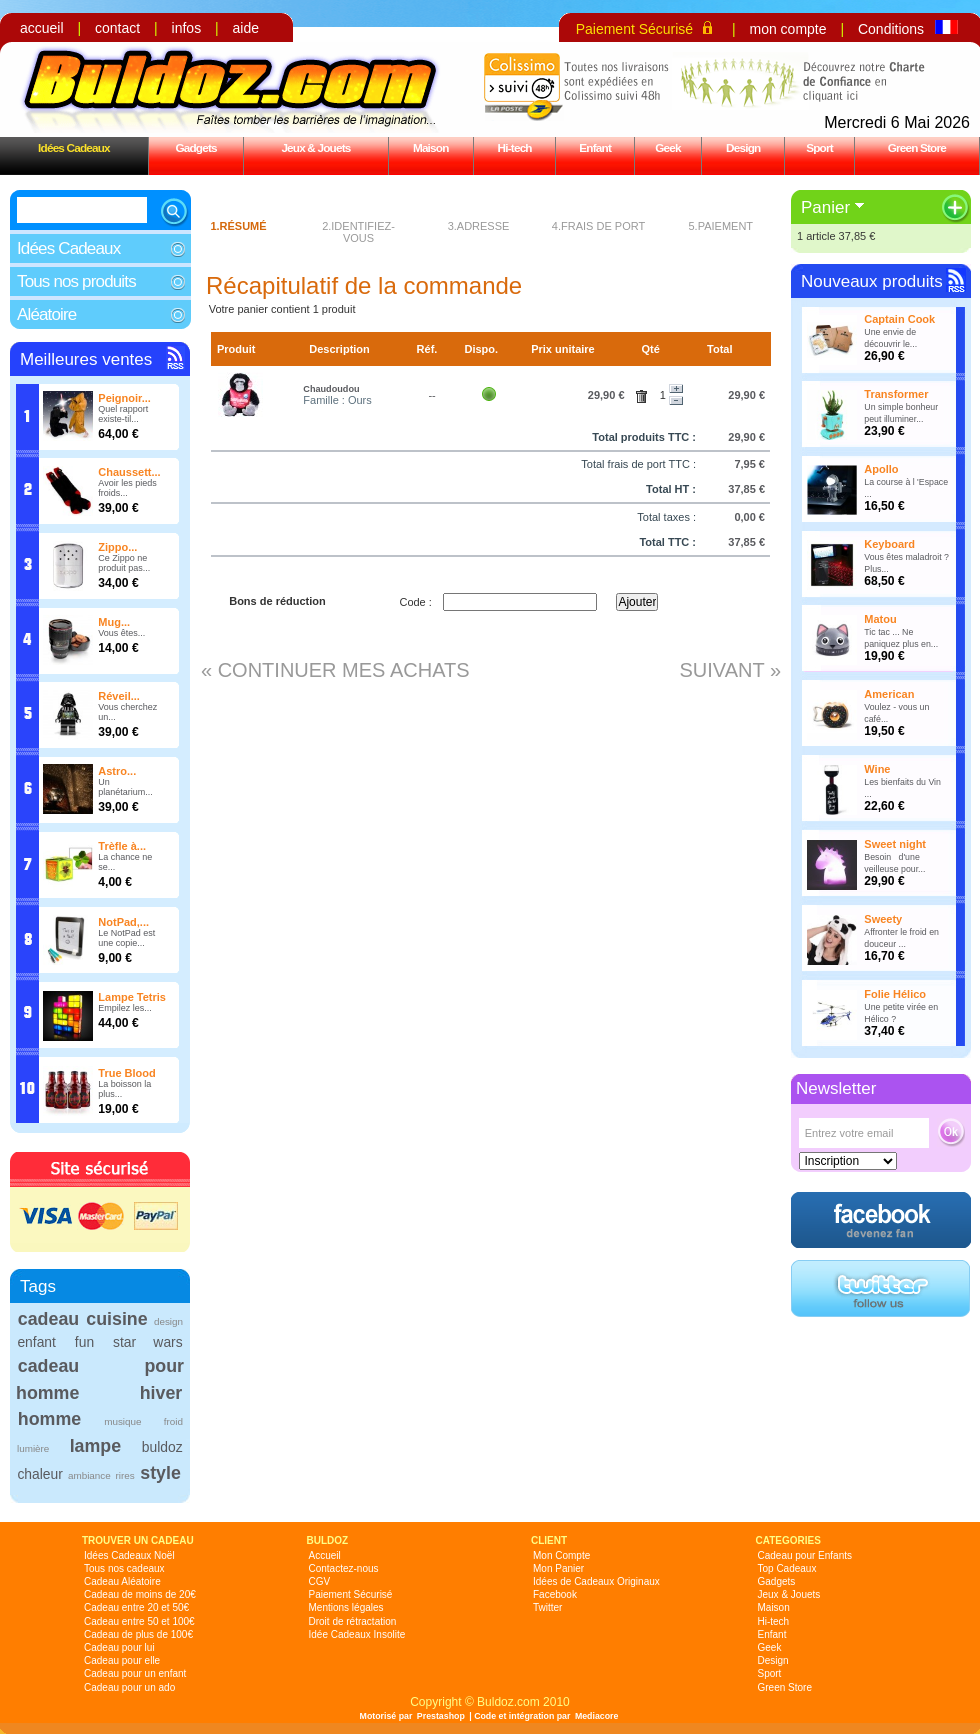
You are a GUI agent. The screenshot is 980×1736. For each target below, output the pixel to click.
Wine (877, 769)
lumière (33, 1448)
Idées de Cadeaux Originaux (596, 1581)
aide (246, 28)
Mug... (114, 622)
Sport (819, 147)
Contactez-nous (344, 1568)
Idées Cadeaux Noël (129, 1555)
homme (49, 1419)
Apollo (881, 469)
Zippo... (117, 547)
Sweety (883, 919)
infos (187, 28)
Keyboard (889, 544)
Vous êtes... (121, 633)
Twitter (547, 1607)
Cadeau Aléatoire (122, 1581)
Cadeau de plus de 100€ (138, 1634)
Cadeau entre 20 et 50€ (136, 1607)
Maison (431, 147)
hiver (161, 1393)
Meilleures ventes (86, 359)
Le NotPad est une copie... (126, 938)
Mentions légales (346, 1607)
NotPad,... (123, 922)
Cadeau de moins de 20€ (140, 1594)
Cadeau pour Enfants (805, 1555)
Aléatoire (46, 314)
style (160, 1473)
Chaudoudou (331, 389)
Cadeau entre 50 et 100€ (139, 1621)
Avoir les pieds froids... (127, 488)
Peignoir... (124, 398)
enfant (36, 1342)
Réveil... (119, 696)
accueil (42, 28)
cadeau (48, 1319)
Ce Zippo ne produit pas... (124, 563)
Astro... (117, 771)
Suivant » (730, 670)
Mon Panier (558, 1568)
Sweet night (895, 844)
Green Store (917, 147)
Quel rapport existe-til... (123, 414)
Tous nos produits (76, 281)
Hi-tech (515, 147)
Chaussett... (129, 472)
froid (173, 1421)
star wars (148, 1342)
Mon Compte (561, 1555)
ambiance (89, 1475)
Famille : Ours (337, 400)
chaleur (39, 1474)
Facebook (555, 1594)
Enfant (595, 147)
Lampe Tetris (132, 997)
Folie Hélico (895, 994)
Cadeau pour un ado (129, 1687)
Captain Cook (899, 319)
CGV (320, 1581)
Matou (880, 619)
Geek (668, 147)
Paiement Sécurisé (635, 29)
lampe (95, 1446)
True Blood (126, 1073)
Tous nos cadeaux (124, 1568)
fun (84, 1342)
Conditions (891, 29)
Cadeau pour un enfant (135, 1673)
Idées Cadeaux (74, 147)
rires (125, 1475)
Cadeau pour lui (119, 1647)
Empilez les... (125, 1008)
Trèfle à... (122, 846)
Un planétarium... (125, 787)
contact (117, 28)
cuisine (116, 1319)
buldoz (162, 1447)
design (168, 1321)
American (889, 694)
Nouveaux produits (872, 281)
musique (122, 1421)
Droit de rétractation (353, 1621)
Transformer (896, 394)
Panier (825, 207)
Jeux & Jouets (315, 147)
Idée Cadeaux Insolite (357, 1634)
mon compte (787, 29)
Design (743, 147)
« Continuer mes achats (335, 670)
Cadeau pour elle (122, 1660)
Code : (415, 602)
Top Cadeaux (787, 1568)
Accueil (325, 1555)
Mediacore (597, 1716)
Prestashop (441, 1716)
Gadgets (195, 147)
